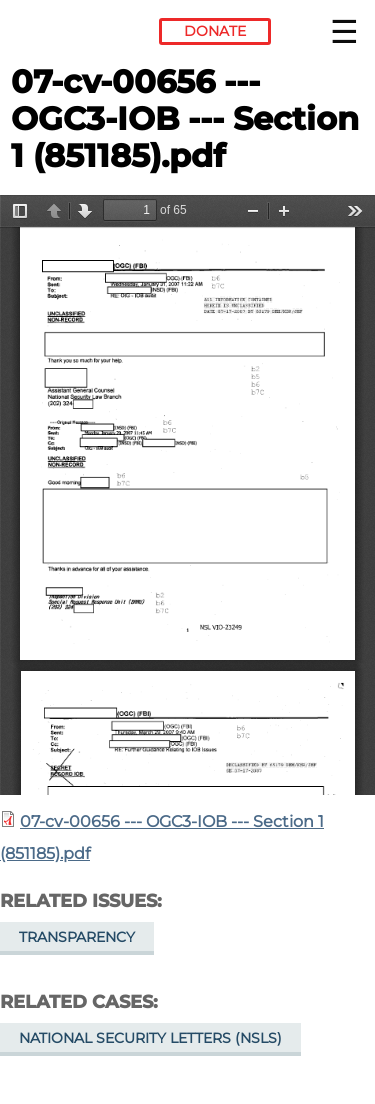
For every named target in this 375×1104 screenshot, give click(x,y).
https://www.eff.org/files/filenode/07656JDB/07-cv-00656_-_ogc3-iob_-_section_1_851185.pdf (187, 495)
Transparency (77, 937)
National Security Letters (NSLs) (150, 1038)
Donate (215, 31)
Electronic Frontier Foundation (65, 35)
